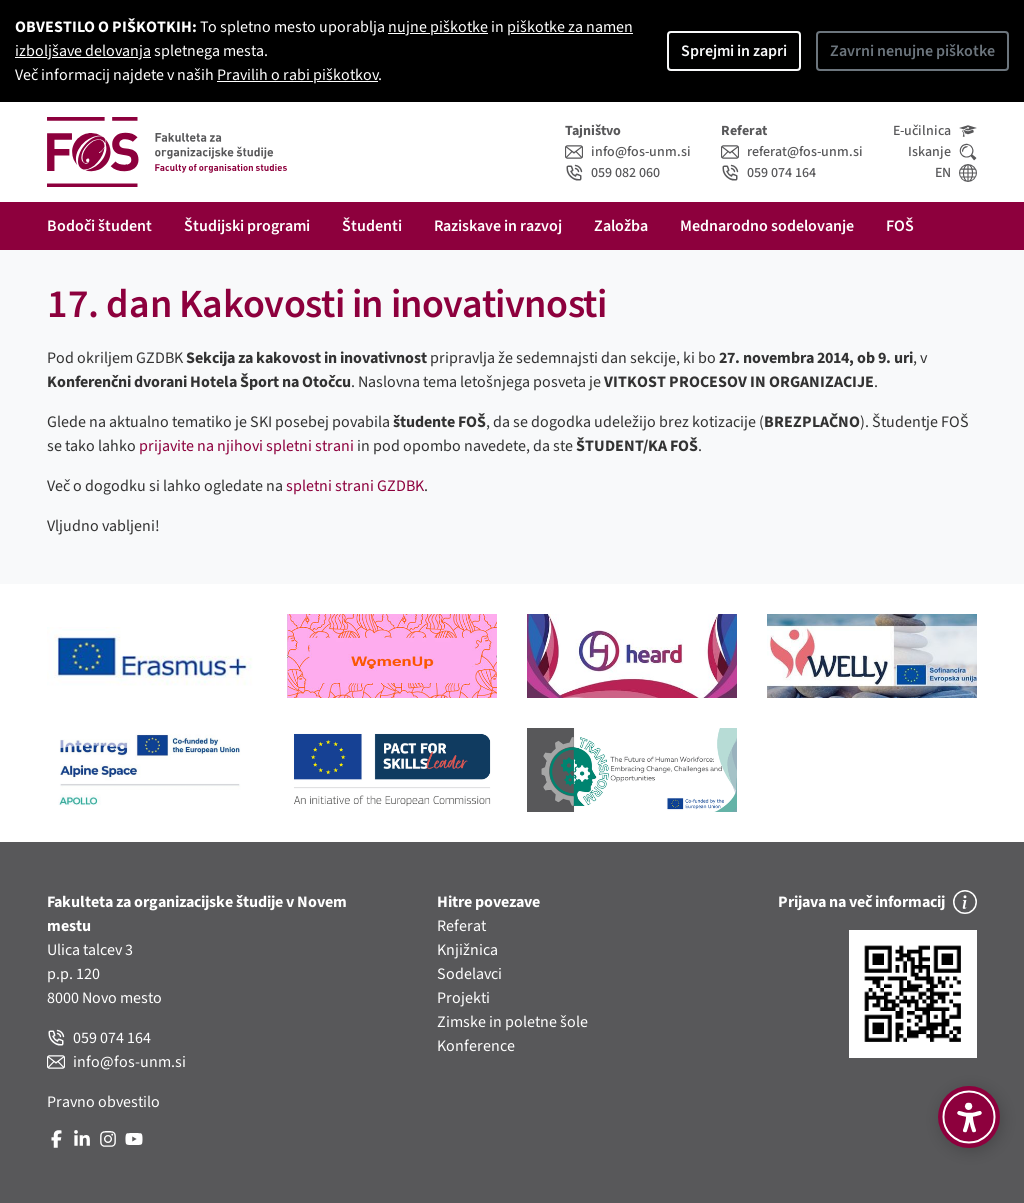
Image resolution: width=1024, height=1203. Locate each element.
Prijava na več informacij (877, 902)
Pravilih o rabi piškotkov (297, 75)
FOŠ (900, 226)
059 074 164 (768, 173)
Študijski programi (247, 226)
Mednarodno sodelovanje (767, 226)
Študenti (372, 226)
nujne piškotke (438, 27)
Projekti (463, 998)
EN (956, 173)
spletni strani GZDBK (355, 486)
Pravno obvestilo (103, 1102)
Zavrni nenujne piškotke (912, 51)
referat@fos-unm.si (792, 152)
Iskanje (942, 152)
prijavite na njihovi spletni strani (246, 446)
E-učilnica (935, 131)
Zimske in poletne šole (512, 1022)
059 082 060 (612, 173)
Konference (476, 1046)
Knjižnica (467, 950)
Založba (621, 226)
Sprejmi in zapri (734, 51)
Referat (461, 926)
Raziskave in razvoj (498, 226)
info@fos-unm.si (628, 152)
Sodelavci (469, 974)
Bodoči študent (99, 226)
